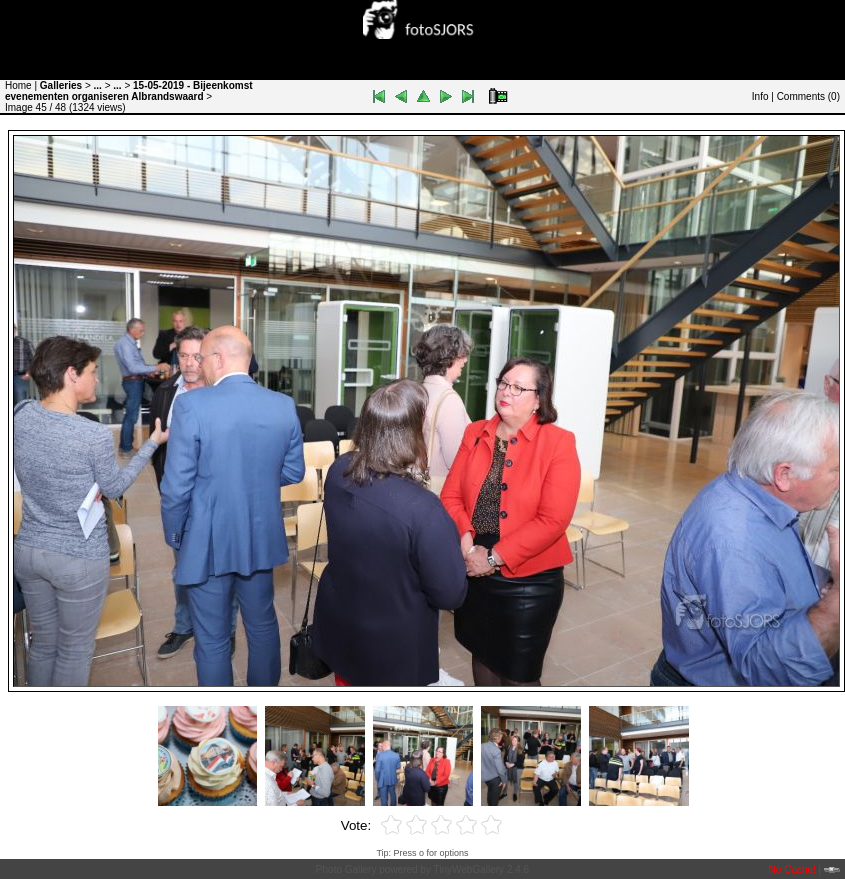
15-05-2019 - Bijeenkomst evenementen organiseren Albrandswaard (129, 91)
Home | (21, 85)
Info (760, 96)
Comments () (808, 96)
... (98, 85)
